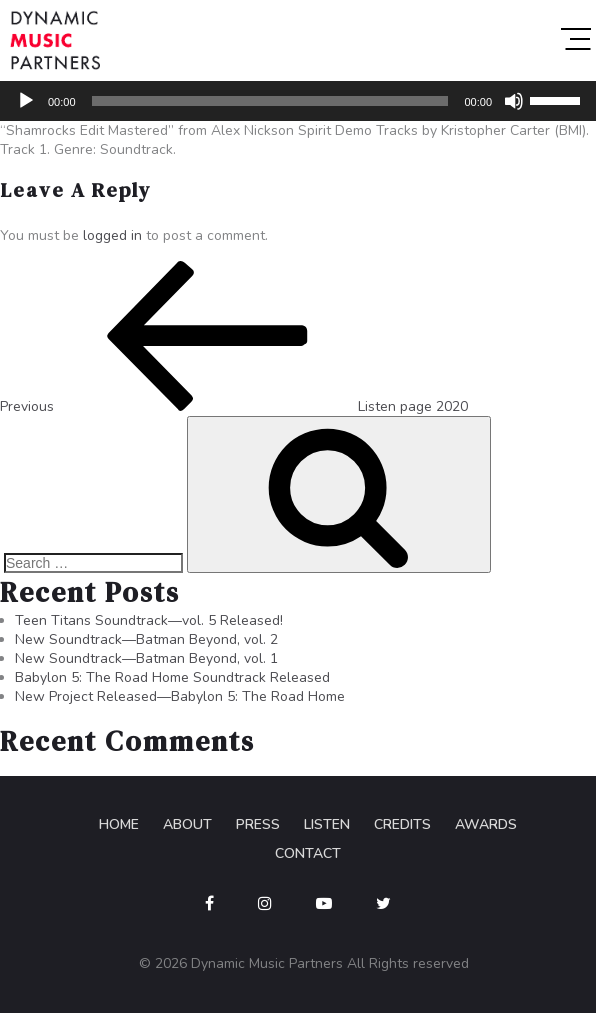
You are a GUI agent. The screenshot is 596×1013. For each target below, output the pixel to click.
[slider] (270, 101)
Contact (308, 853)
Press (258, 824)
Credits (402, 824)
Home (119, 824)
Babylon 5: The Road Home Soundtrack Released (172, 677)
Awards (486, 824)
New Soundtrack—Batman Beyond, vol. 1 (146, 658)
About (187, 824)
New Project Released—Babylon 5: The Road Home (180, 696)
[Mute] (514, 101)
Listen (327, 824)
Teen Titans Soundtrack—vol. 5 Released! (149, 620)
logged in (112, 235)
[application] (298, 101)
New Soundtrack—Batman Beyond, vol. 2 (146, 639)
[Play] (26, 101)
